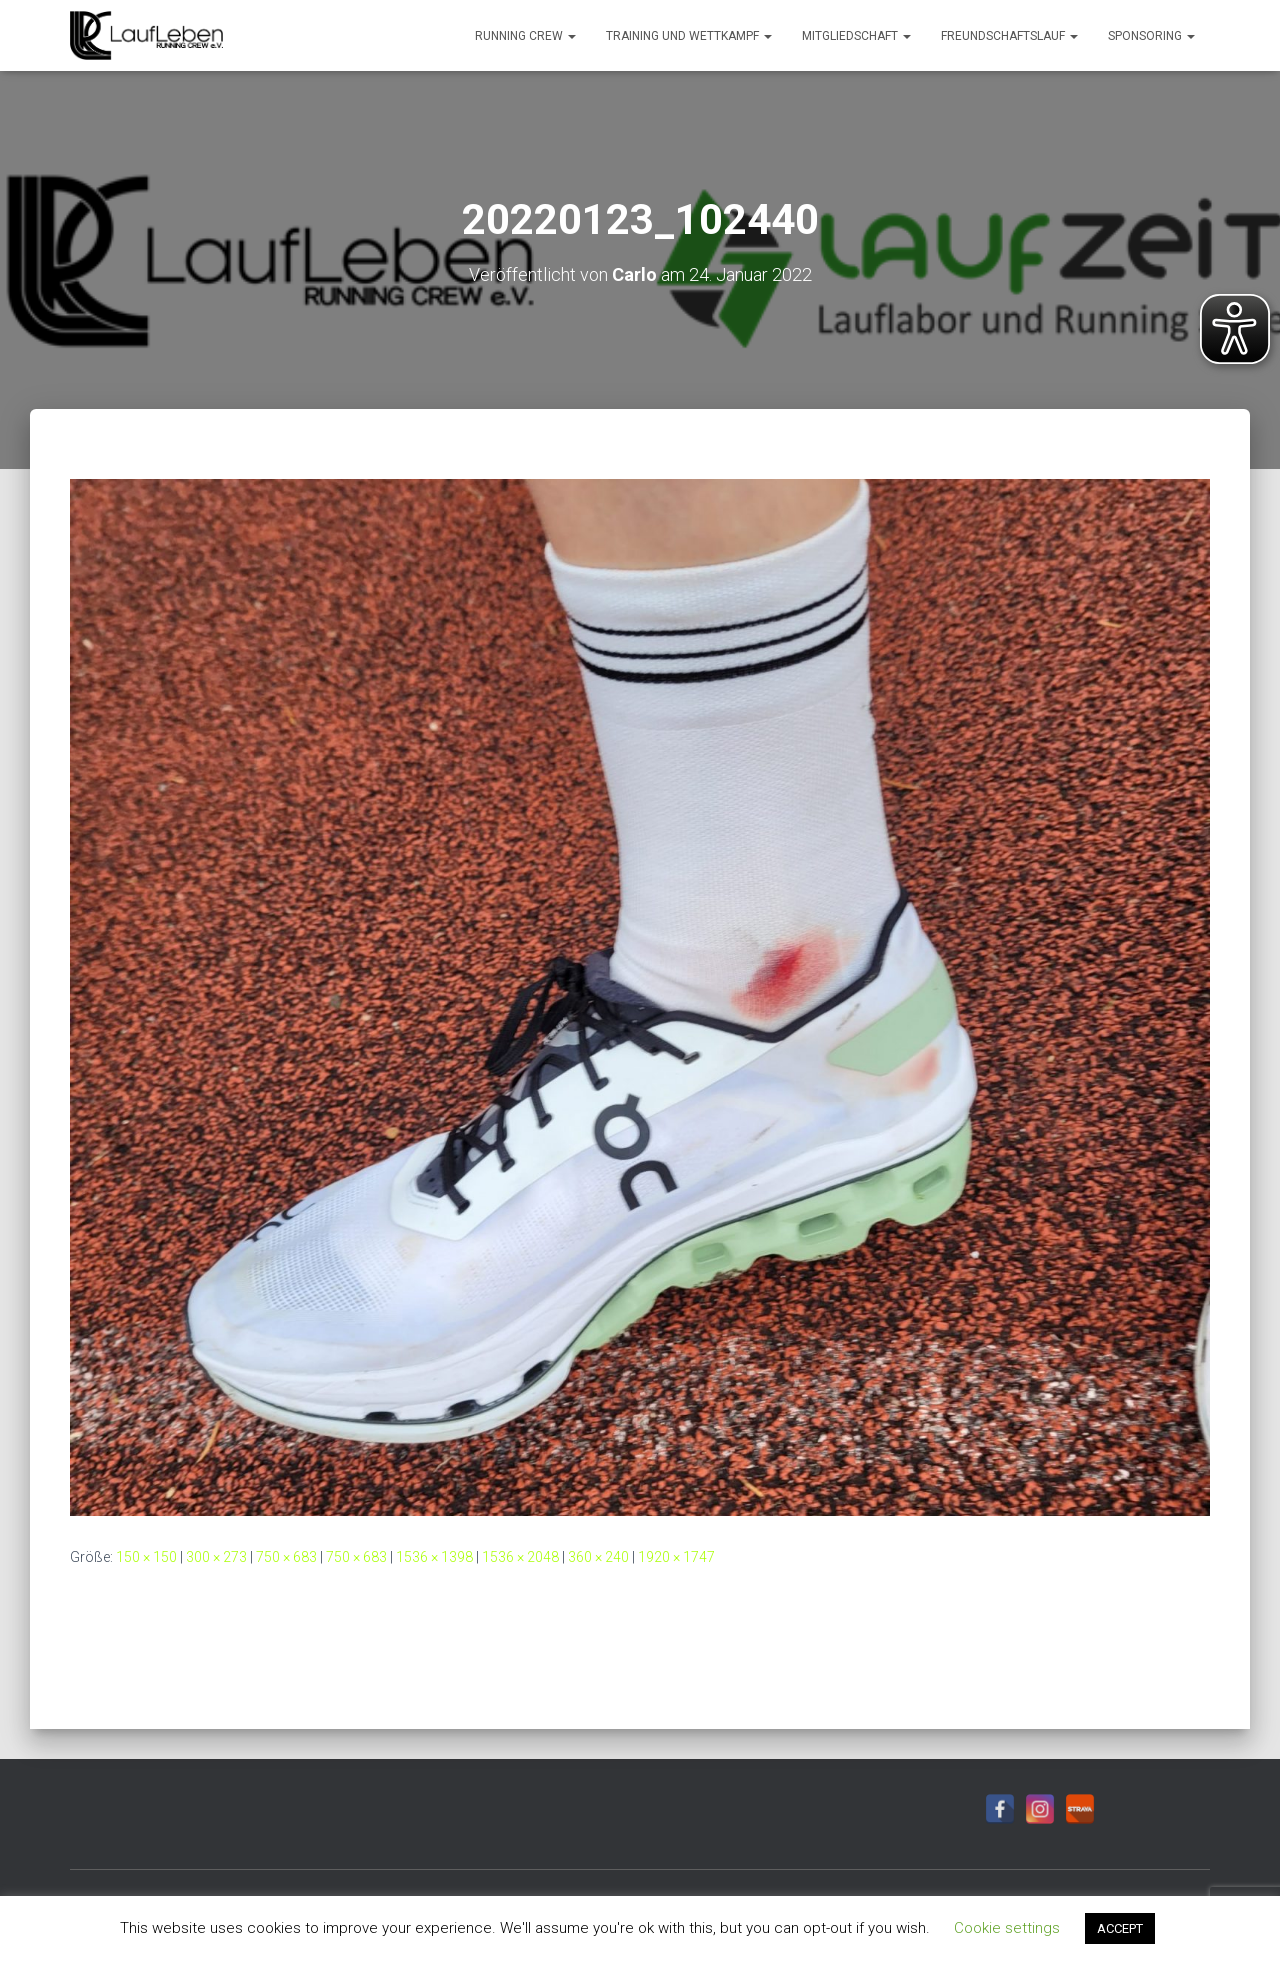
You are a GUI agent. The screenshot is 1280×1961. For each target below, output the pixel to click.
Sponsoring (1151, 36)
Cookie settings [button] (1007, 1928)
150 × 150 (146, 1557)
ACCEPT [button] (1120, 1928)
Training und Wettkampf (689, 36)
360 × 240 (598, 1557)
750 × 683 (286, 1557)
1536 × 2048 (520, 1557)
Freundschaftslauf (1009, 36)
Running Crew (525, 36)
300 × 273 (216, 1557)
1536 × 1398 (434, 1557)
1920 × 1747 (676, 1557)
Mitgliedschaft (856, 36)
